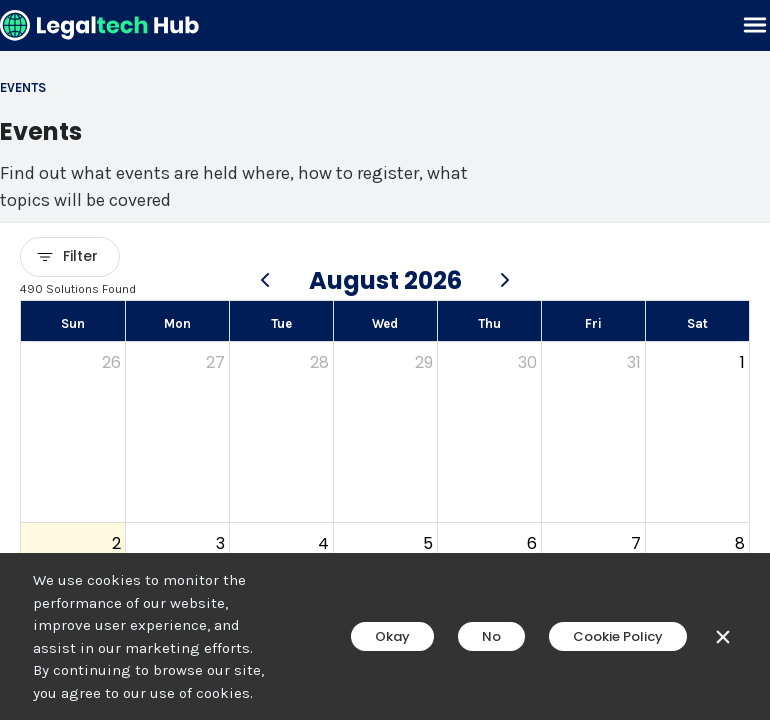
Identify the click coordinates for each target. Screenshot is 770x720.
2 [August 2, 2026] (116, 543)
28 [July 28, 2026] (319, 362)
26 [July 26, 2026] (111, 362)
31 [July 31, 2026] (634, 362)
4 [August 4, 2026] (323, 543)
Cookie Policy (618, 636)
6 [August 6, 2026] (532, 543)
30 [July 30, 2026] (527, 362)
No (491, 636)
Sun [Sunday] (73, 323)
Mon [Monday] (177, 323)
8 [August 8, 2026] (740, 543)
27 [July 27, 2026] (215, 362)
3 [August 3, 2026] (220, 543)
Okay (392, 636)
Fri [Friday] (593, 323)
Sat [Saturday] (697, 323)
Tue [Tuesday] (281, 323)
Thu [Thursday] (489, 323)
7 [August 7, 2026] (636, 543)
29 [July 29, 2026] (424, 362)
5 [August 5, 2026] (428, 543)
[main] (385, 360)
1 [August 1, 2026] (742, 362)
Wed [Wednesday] (385, 323)
